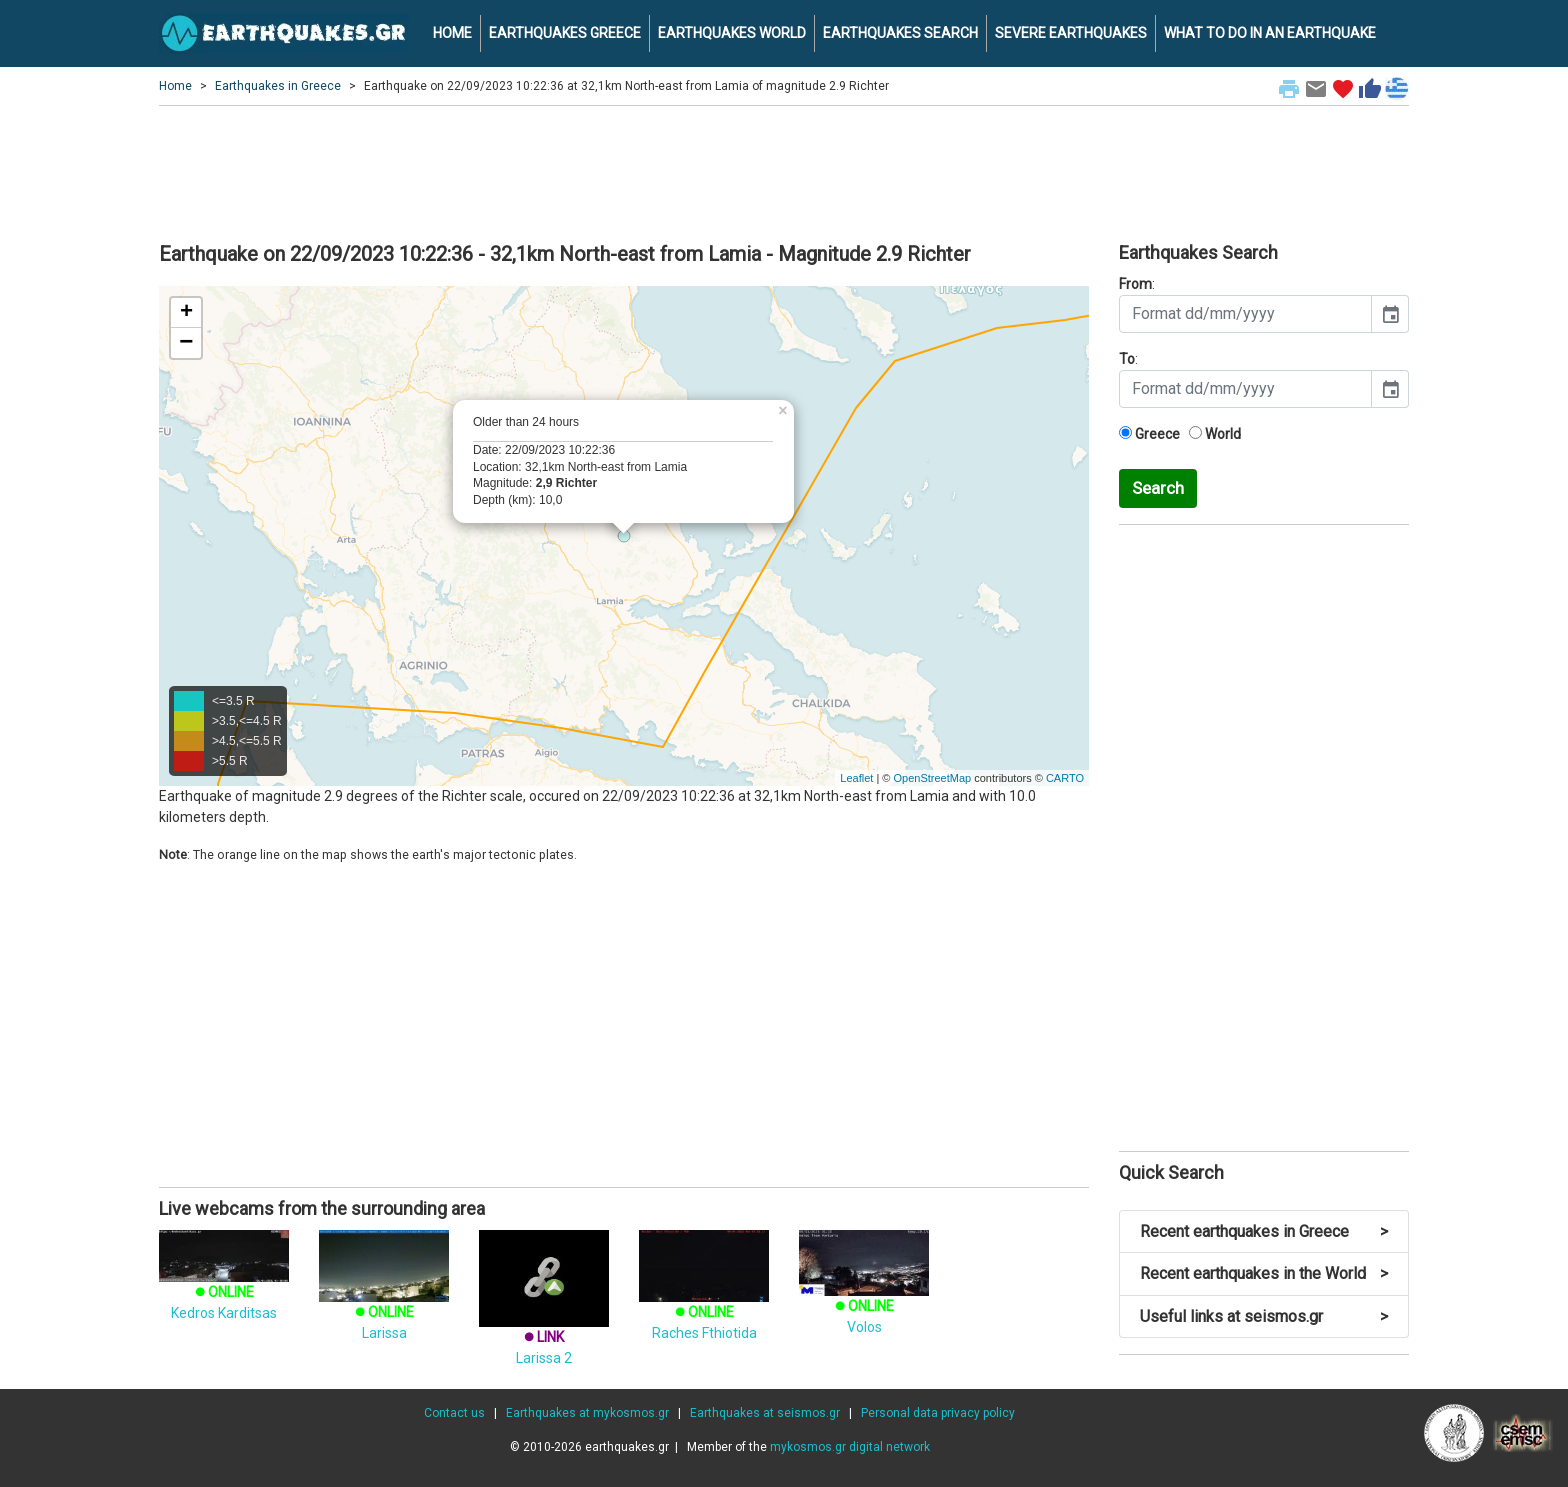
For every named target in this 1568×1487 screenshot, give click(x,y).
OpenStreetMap (932, 778)
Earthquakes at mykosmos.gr (587, 1413)
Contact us (454, 1413)
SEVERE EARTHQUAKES (1071, 33)
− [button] (186, 343)
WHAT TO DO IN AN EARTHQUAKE (1270, 33)
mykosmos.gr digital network (850, 1447)
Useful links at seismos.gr (1264, 1316)
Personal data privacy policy (938, 1413)
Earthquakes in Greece (278, 86)
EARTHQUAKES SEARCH (900, 33)
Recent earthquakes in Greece (1264, 1231)
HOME (452, 33)
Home (175, 86)
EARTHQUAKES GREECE (565, 33)
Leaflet (856, 778)
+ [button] (186, 313)
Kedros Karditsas (224, 1284)
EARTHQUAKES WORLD (732, 33)
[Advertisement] (784, 171)
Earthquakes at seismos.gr (765, 1413)
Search (1158, 488)
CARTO (1065, 778)
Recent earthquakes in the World (1264, 1273)
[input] (1245, 314)
